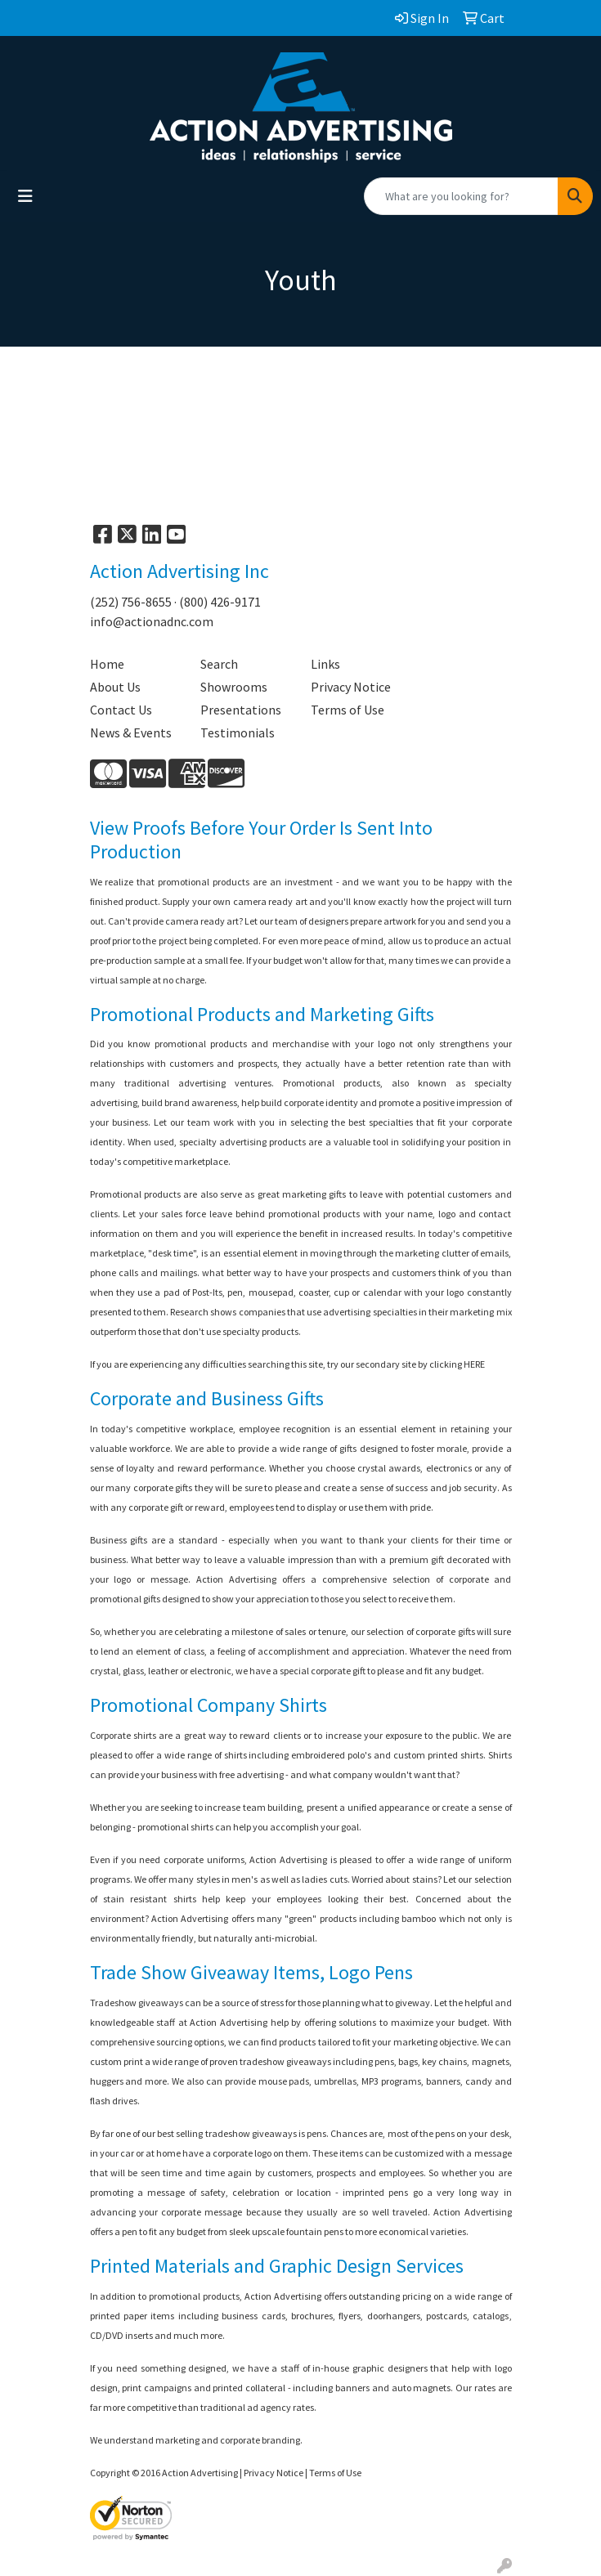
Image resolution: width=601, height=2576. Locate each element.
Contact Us (121, 709)
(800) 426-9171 (220, 602)
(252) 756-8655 (131, 602)
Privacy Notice (351, 687)
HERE (474, 1364)
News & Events (131, 732)
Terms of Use (347, 709)
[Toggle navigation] (25, 196)
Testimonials (237, 732)
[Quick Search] (461, 196)
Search (219, 664)
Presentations (240, 709)
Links (325, 664)
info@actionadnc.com (151, 621)
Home (107, 664)
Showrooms (233, 687)
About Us (115, 687)
